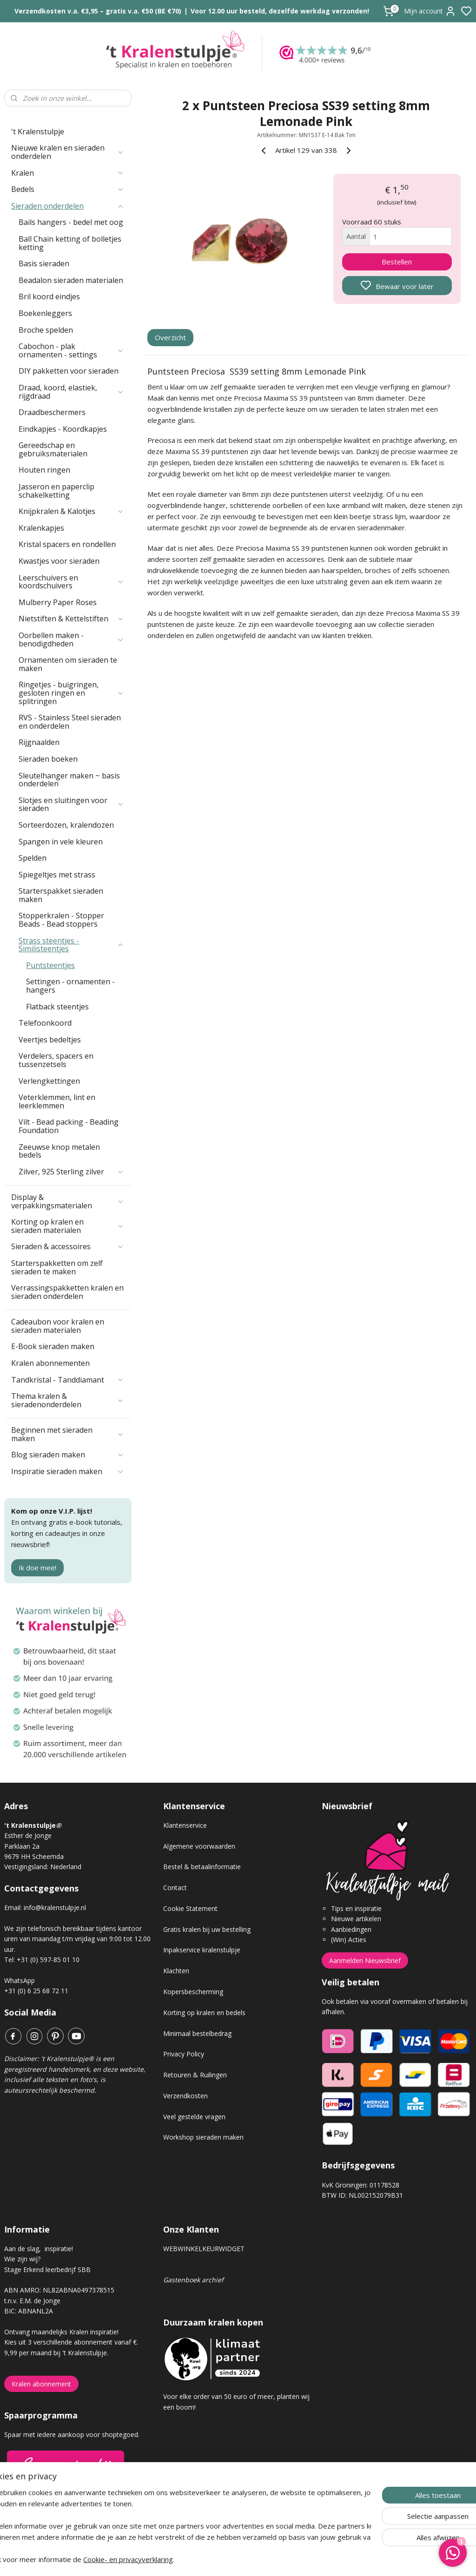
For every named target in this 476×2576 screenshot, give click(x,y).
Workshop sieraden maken (203, 2137)
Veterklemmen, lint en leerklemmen (57, 1101)
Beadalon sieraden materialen (71, 280)
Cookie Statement (190, 1908)
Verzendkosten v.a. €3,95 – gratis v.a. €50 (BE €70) (97, 11)
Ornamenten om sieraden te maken (68, 664)
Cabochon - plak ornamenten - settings (71, 350)
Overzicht (170, 338)
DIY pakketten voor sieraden (69, 371)
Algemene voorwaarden (199, 1846)
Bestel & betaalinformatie (202, 1866)
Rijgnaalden (39, 742)
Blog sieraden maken (67, 1454)
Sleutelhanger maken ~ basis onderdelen (69, 780)
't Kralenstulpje (37, 131)
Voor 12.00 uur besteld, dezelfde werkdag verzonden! (280, 11)
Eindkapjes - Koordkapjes (63, 429)
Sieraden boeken (48, 759)
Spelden (32, 858)
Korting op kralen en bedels (204, 2012)
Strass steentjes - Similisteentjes (71, 945)
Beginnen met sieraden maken (67, 1434)
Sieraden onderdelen (67, 206)
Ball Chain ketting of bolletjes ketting (70, 243)
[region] (176, 2526)
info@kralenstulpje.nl (55, 1907)
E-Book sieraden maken (52, 1346)
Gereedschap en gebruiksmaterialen (53, 449)
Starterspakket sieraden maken (61, 895)
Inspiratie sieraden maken (67, 1471)
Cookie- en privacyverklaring (157, 2559)
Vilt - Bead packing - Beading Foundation (69, 1126)
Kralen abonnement (41, 2383)
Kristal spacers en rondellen (67, 544)
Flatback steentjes (57, 1006)
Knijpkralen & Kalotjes (71, 511)
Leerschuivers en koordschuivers (71, 582)
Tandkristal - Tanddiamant (67, 1380)
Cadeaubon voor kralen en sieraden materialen (57, 1326)
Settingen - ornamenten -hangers (70, 985)
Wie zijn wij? (22, 2258)
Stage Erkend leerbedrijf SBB (47, 2269)
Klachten (176, 1970)
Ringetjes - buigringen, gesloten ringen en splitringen (71, 692)
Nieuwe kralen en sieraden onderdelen (67, 152)
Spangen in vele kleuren (61, 842)
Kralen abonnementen (50, 1363)
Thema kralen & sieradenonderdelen (67, 1400)
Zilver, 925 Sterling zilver (71, 1171)
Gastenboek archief (193, 2279)
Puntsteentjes (50, 965)
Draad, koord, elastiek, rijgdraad (71, 391)
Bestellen (397, 261)
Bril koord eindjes (49, 296)
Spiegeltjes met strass (57, 875)
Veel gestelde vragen (194, 2116)
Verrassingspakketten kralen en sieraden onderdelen (67, 1292)
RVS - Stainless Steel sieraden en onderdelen (70, 721)
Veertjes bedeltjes (50, 1039)
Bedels (67, 189)
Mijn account (430, 11)
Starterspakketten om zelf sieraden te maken (57, 1267)
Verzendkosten (185, 2095)
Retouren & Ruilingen (195, 2074)
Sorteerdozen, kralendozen (66, 825)
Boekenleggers (45, 313)
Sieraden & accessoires (67, 1246)
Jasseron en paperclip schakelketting (56, 490)
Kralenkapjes (41, 528)
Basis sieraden (44, 263)
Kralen (67, 173)
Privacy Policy (183, 2053)
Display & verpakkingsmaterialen (67, 1201)
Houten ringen (44, 470)
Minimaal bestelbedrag (197, 2033)
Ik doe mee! (37, 1567)
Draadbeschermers (52, 412)
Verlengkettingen (49, 1081)
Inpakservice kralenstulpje (201, 1949)
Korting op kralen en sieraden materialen (67, 1226)
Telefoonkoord (45, 1023)
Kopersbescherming (193, 1991)
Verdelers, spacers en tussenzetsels (56, 1060)
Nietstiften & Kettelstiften (71, 618)
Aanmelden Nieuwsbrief (365, 1960)
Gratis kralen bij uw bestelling (207, 1929)
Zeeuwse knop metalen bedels (59, 1151)
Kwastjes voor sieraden (59, 561)
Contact (175, 1887)
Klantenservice (185, 1825)
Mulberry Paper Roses (58, 602)
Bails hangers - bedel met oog (71, 222)
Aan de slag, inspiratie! (38, 2248)
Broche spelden (46, 330)
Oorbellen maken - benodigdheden (71, 639)
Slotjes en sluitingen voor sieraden (71, 804)
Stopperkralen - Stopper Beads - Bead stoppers (61, 919)
